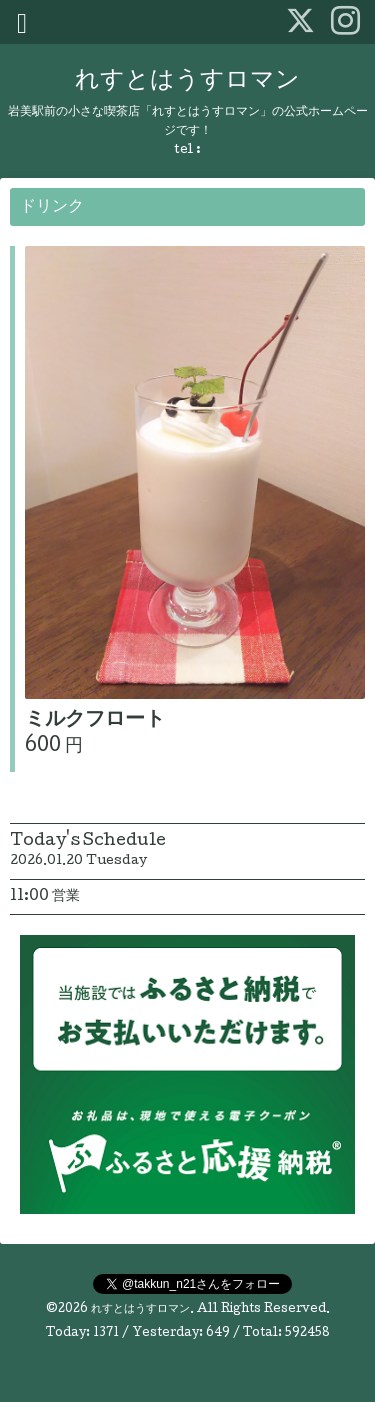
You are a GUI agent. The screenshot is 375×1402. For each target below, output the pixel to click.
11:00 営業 (45, 897)
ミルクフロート (95, 721)
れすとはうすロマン (187, 81)
